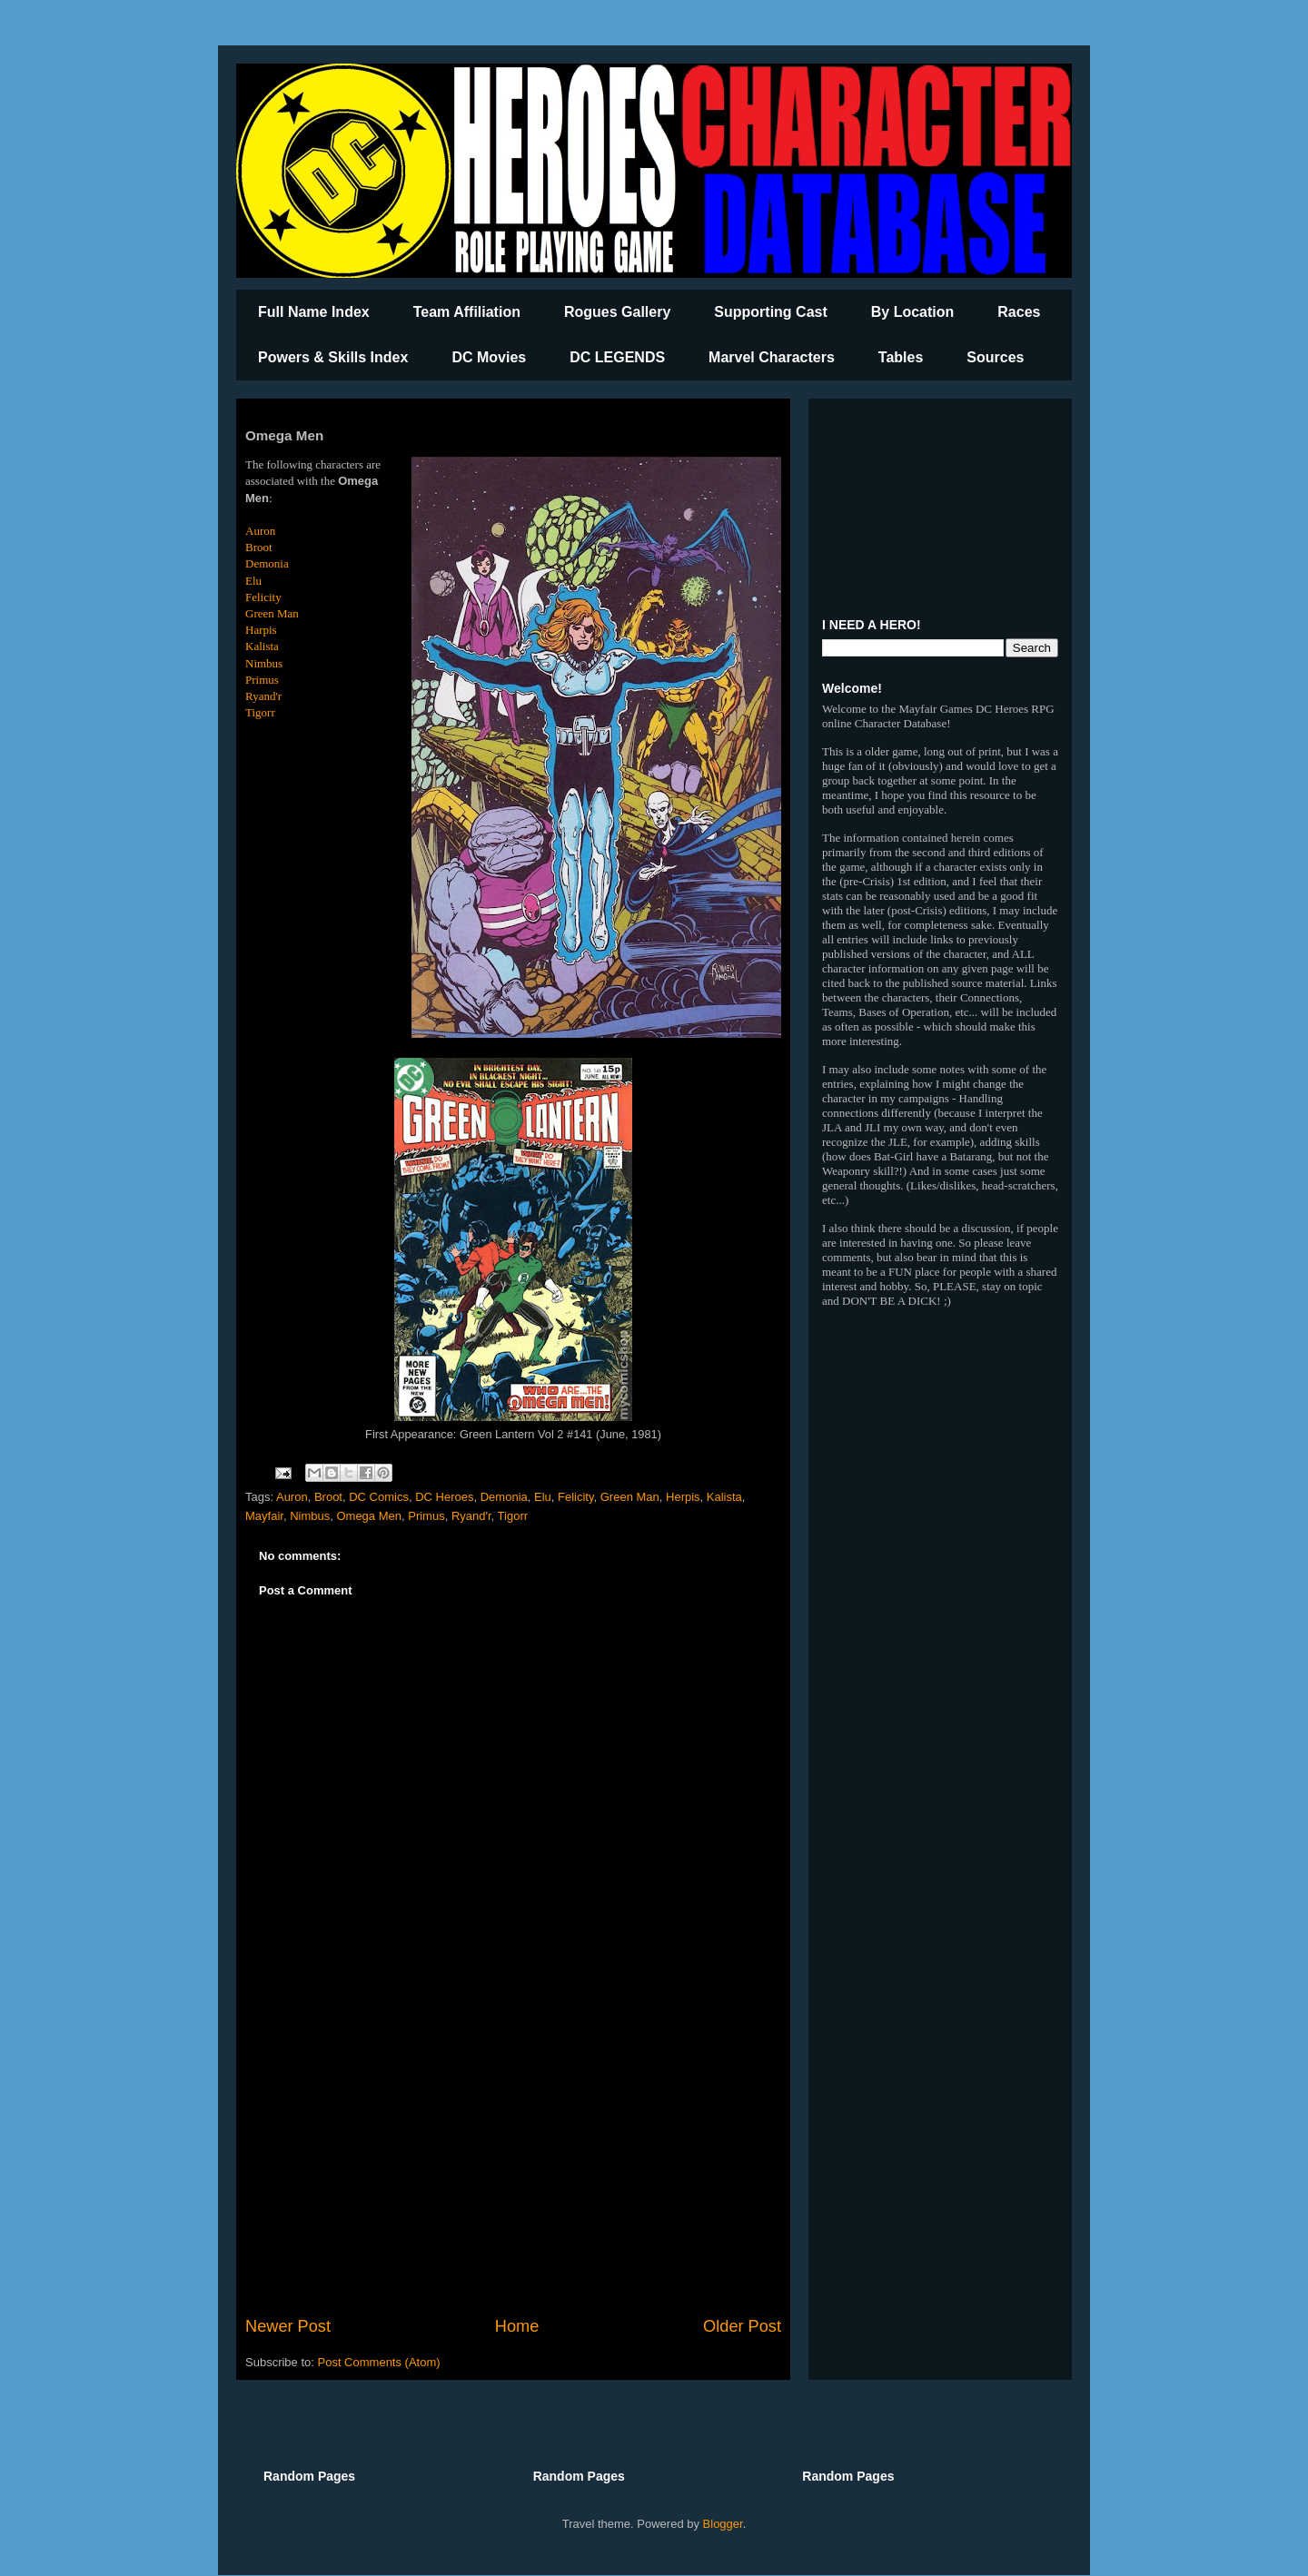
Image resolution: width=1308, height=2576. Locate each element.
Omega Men (368, 1516)
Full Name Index (314, 312)
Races (1018, 312)
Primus (262, 679)
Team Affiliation (466, 312)
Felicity (263, 597)
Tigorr (260, 712)
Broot (258, 547)
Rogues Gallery (617, 312)
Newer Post (288, 2326)
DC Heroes (444, 1497)
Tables (901, 357)
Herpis (683, 1497)
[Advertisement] (513, 2165)
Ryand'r (263, 696)
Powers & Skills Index (333, 357)
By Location (913, 312)
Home (517, 2326)
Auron (260, 531)
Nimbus (263, 663)
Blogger (723, 2524)
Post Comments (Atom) (379, 2362)
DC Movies (488, 357)
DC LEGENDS (617, 357)
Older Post (742, 2326)
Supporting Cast (770, 312)
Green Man (272, 613)
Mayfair (264, 1516)
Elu (253, 580)
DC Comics (379, 1497)
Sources (995, 357)
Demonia (267, 563)
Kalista (262, 646)
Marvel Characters (771, 357)
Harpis (261, 630)
